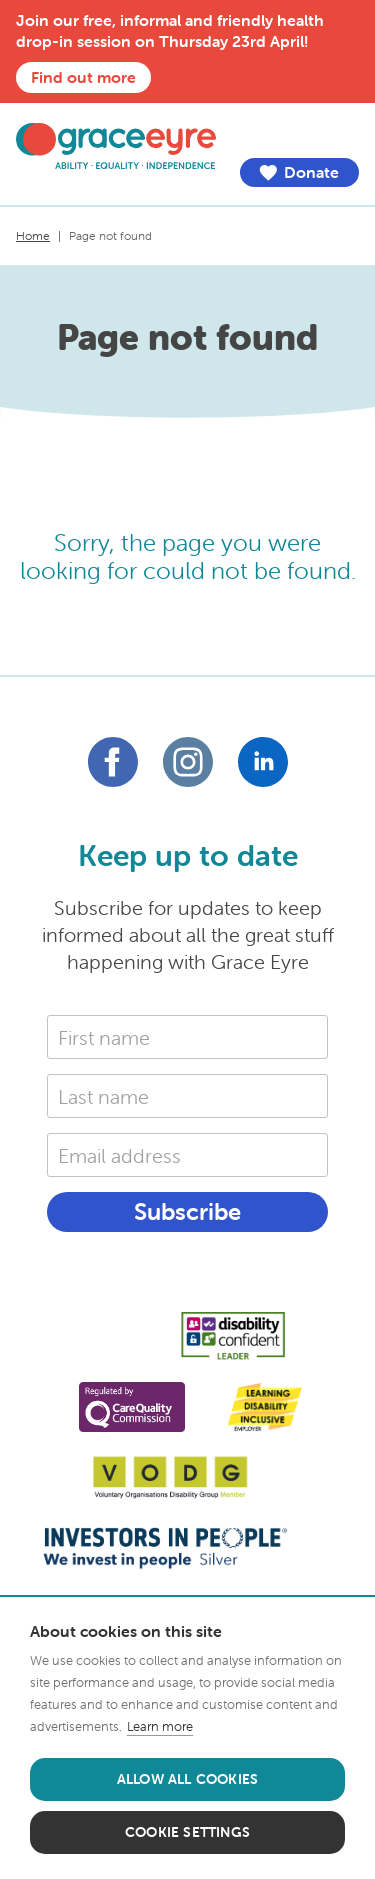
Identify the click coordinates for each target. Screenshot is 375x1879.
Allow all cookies (187, 1779)
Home (33, 235)
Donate (298, 172)
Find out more (83, 77)
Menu (344, 133)
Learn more (160, 1726)
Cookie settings (187, 1832)
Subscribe (187, 1211)
